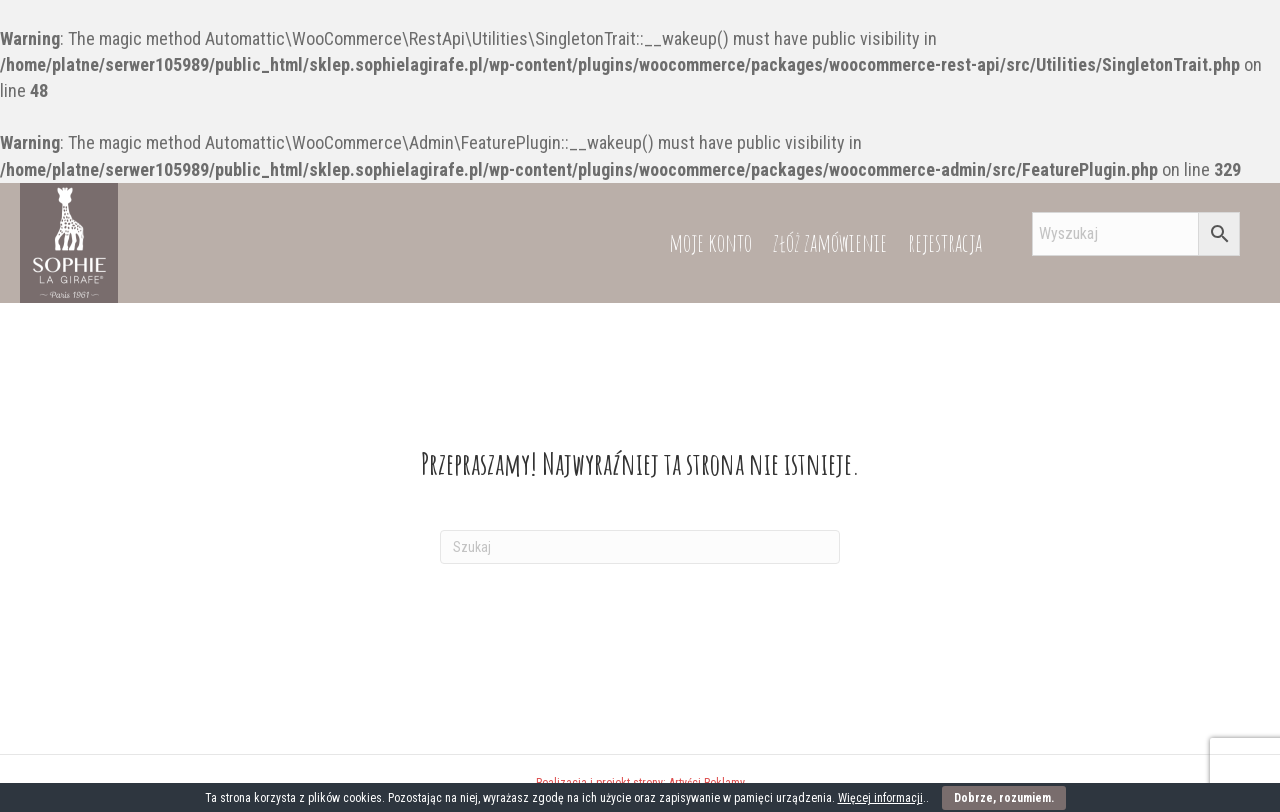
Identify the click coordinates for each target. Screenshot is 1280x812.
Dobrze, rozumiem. (1004, 798)
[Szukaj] (640, 547)
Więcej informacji (880, 798)
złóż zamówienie (830, 242)
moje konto (710, 242)
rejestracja (945, 242)
